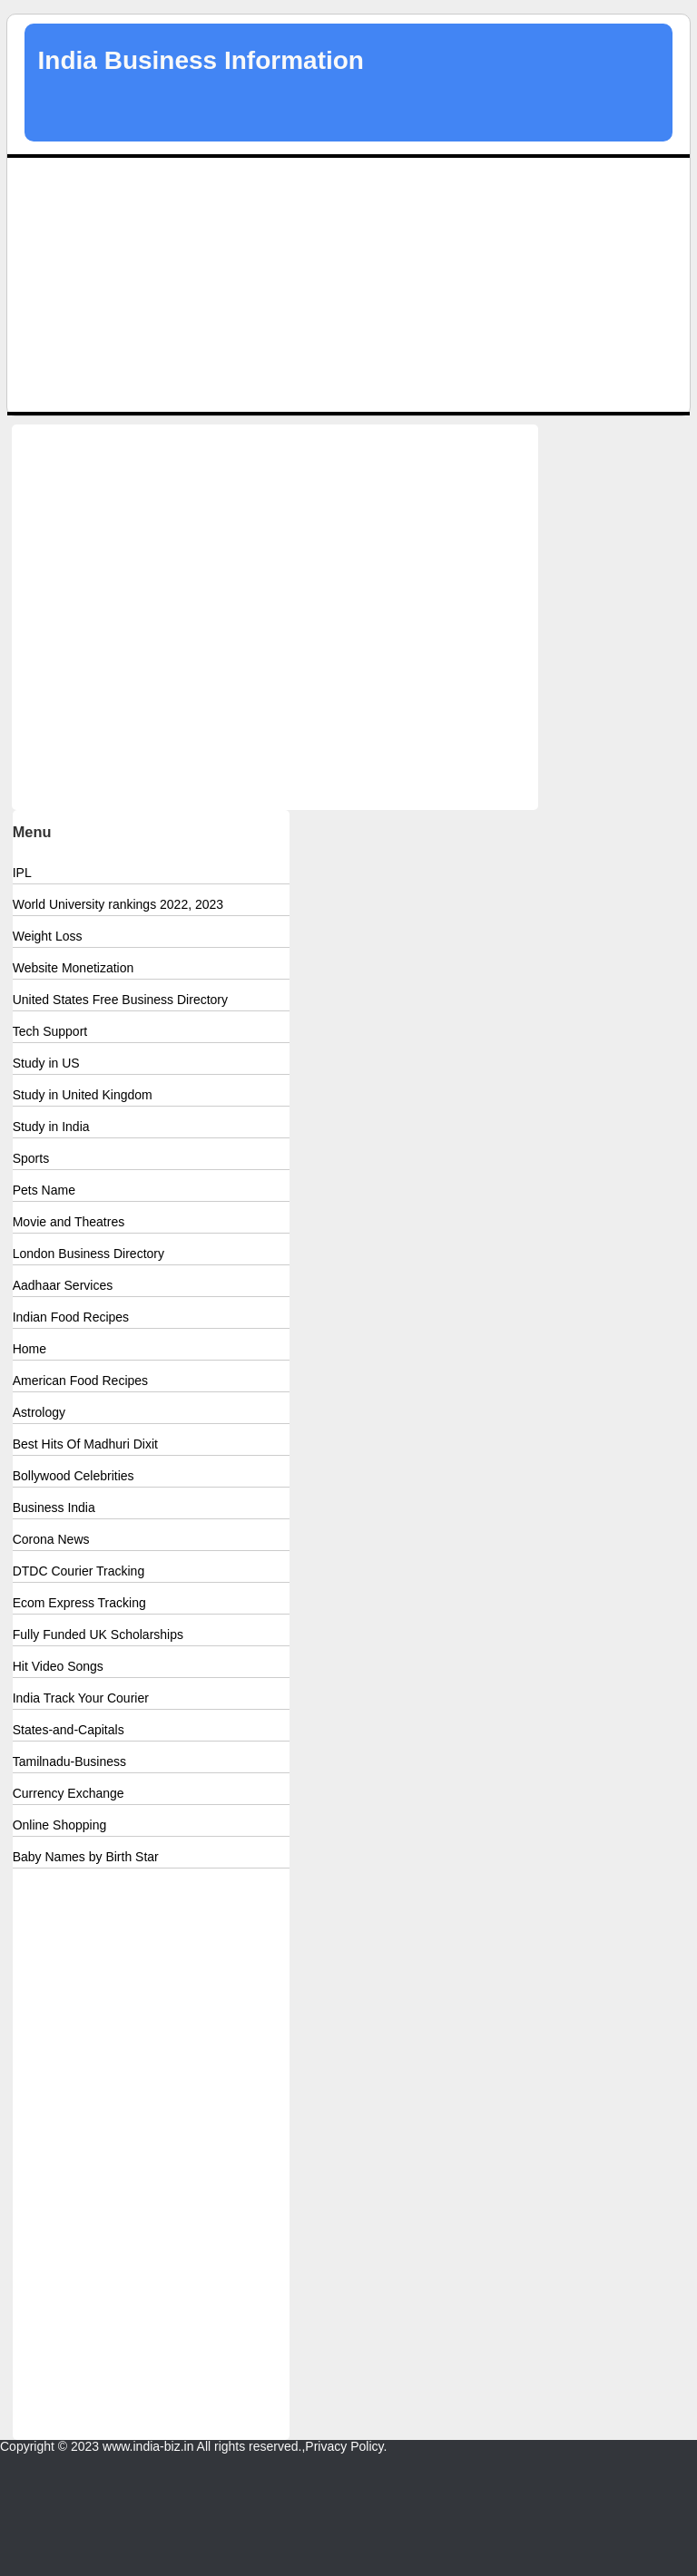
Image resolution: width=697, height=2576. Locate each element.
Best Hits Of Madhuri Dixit (85, 1444)
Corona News (51, 1539)
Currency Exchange (68, 1793)
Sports (31, 1158)
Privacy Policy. (346, 2446)
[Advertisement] (349, 285)
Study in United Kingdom (82, 1095)
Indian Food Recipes (71, 1317)
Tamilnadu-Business (69, 1761)
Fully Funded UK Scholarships (98, 1634)
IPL (22, 872)
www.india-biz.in (148, 2446)
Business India (54, 1507)
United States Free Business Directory (120, 999)
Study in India (51, 1126)
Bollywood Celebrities (73, 1476)
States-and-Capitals (68, 1729)
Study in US (46, 1063)
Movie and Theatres (68, 1222)
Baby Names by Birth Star (86, 1856)
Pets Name (44, 1190)
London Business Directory (88, 1253)
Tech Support (50, 1031)
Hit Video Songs (58, 1666)
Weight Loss (48, 936)
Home (29, 1349)
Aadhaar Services (63, 1285)
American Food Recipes (80, 1380)
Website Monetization (73, 968)
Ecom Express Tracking (79, 1602)
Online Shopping (60, 1825)
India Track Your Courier (81, 1698)
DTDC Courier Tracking (78, 1571)
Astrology (39, 1412)
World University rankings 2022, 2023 (118, 904)
